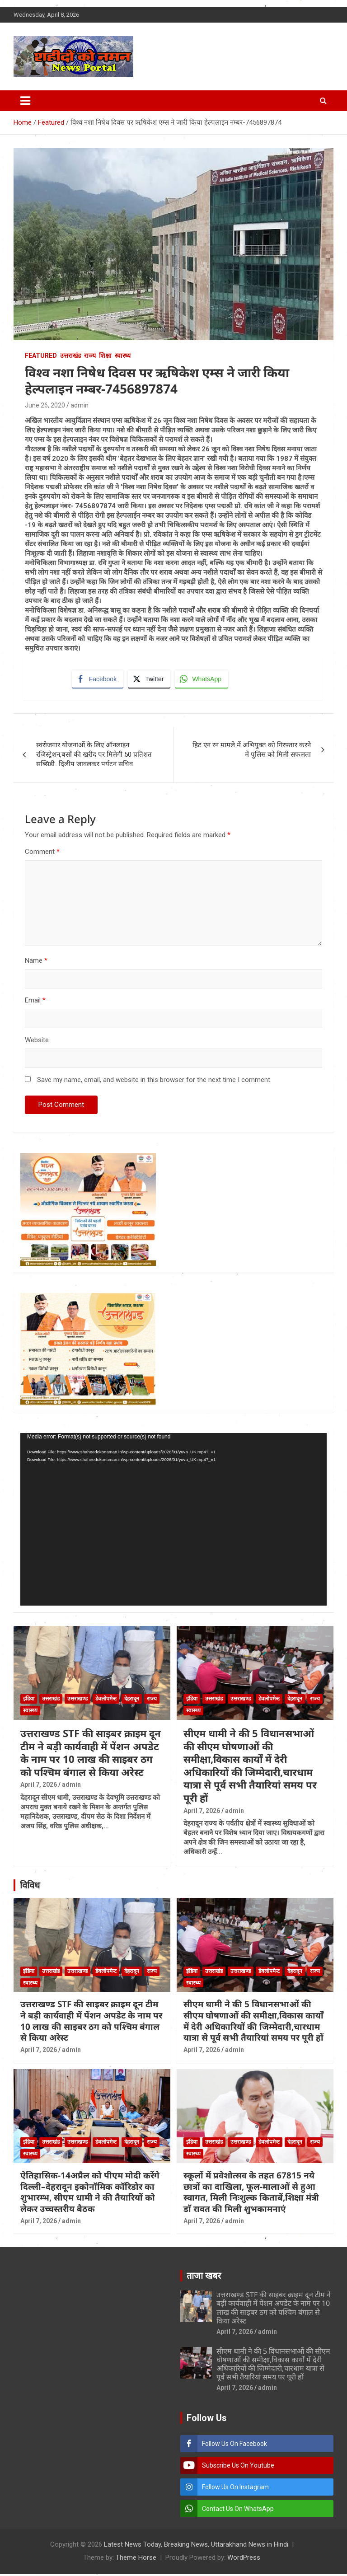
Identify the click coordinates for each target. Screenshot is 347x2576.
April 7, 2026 (38, 1786)
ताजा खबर (204, 2277)
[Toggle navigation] (25, 100)
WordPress (243, 2560)
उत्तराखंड (70, 355)
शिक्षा (105, 355)
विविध (30, 1887)
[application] (173, 1521)
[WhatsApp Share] (203, 679)
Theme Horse (136, 2560)
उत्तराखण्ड (77, 1701)
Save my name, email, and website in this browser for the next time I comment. (154, 1082)
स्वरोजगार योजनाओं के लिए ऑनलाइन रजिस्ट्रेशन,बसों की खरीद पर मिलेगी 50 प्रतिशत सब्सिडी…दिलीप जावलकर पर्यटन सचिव (94, 756)
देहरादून (131, 1701)
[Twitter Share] (150, 679)
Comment (42, 854)
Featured (41, 355)
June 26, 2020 (45, 405)
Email (35, 1002)
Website (37, 1042)
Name (36, 963)
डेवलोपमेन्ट (106, 1701)
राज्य (90, 355)
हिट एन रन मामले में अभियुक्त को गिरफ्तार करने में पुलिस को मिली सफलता (251, 752)
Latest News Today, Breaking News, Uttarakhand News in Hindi (196, 2547)
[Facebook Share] (98, 679)
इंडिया (28, 1701)
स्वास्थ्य (123, 355)
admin (79, 405)
